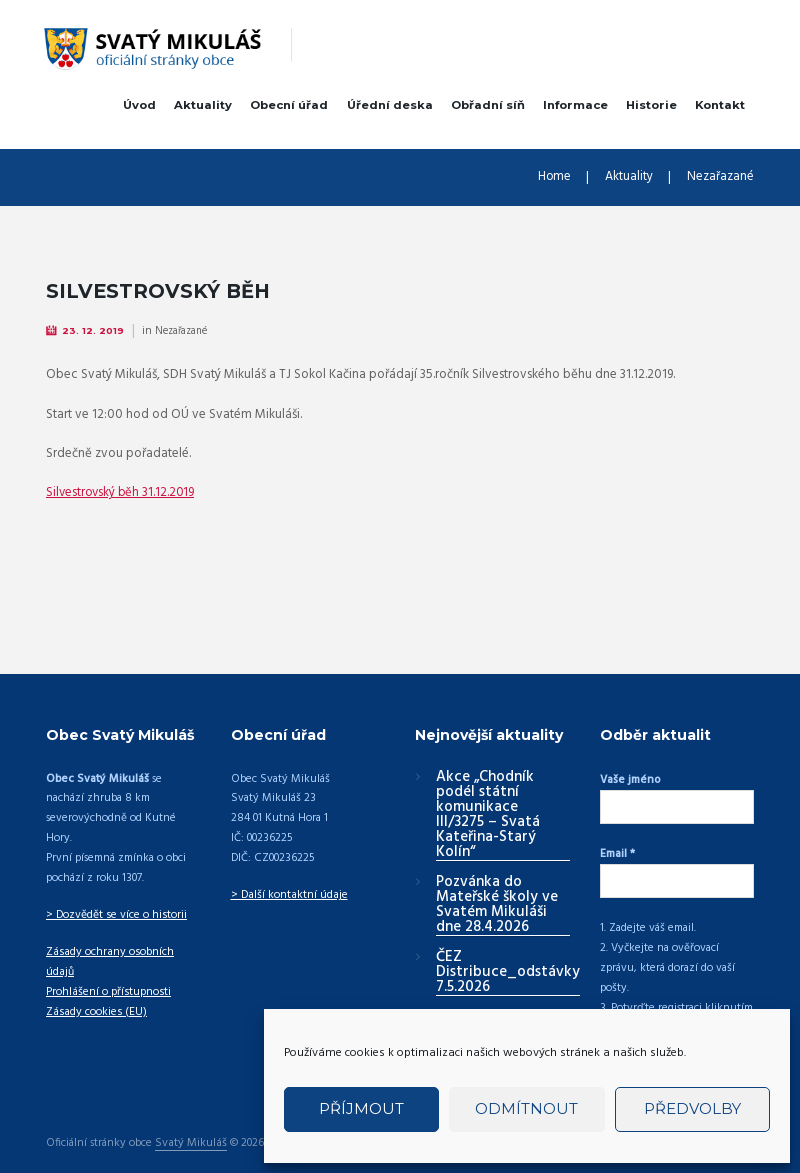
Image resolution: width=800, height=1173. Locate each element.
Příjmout (361, 1108)
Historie (651, 105)
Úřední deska (390, 105)
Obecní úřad (289, 105)
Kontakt (720, 105)
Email (617, 848)
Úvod (139, 105)
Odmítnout (526, 1108)
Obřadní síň (488, 105)
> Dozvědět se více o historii (115, 914)
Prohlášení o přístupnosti (107, 971)
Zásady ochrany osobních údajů (122, 951)
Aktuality (203, 105)
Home (554, 178)
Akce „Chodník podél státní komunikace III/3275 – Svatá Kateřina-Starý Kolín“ (488, 814)
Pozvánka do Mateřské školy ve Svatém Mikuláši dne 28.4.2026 (497, 904)
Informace (575, 105)
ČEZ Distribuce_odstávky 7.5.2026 (508, 972)
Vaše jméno (630, 779)
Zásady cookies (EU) (94, 991)
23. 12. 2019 (94, 330)
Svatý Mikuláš (190, 1123)
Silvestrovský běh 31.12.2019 (122, 492)
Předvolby (692, 1108)
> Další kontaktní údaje (288, 894)
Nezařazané (720, 178)
